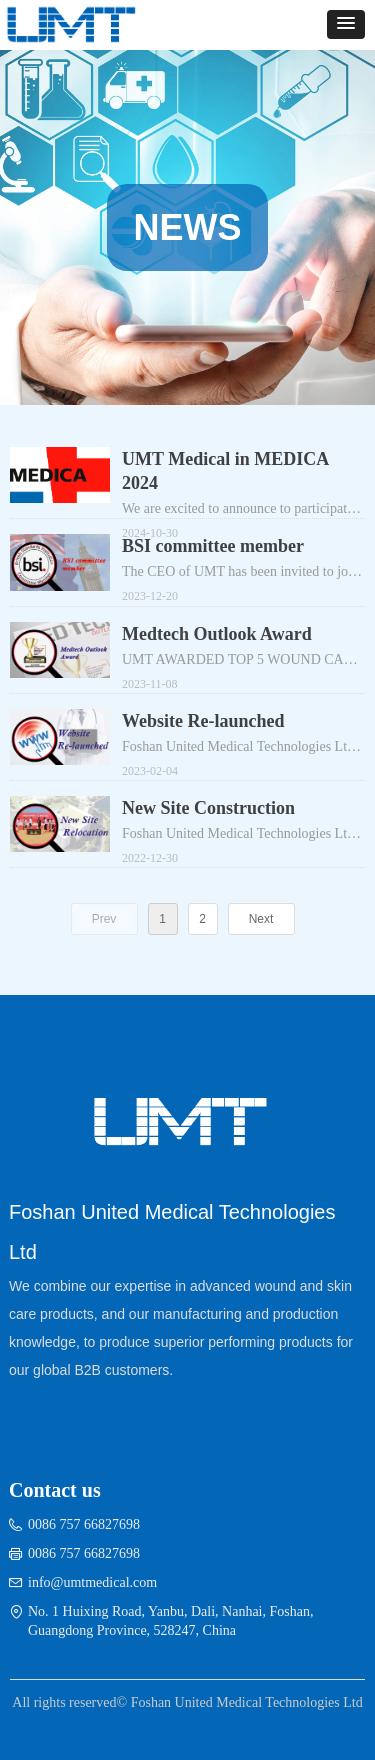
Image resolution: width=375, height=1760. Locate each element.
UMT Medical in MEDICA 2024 (225, 471)
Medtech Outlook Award (217, 634)
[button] (346, 24)
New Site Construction (208, 808)
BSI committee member (213, 546)
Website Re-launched (203, 721)
